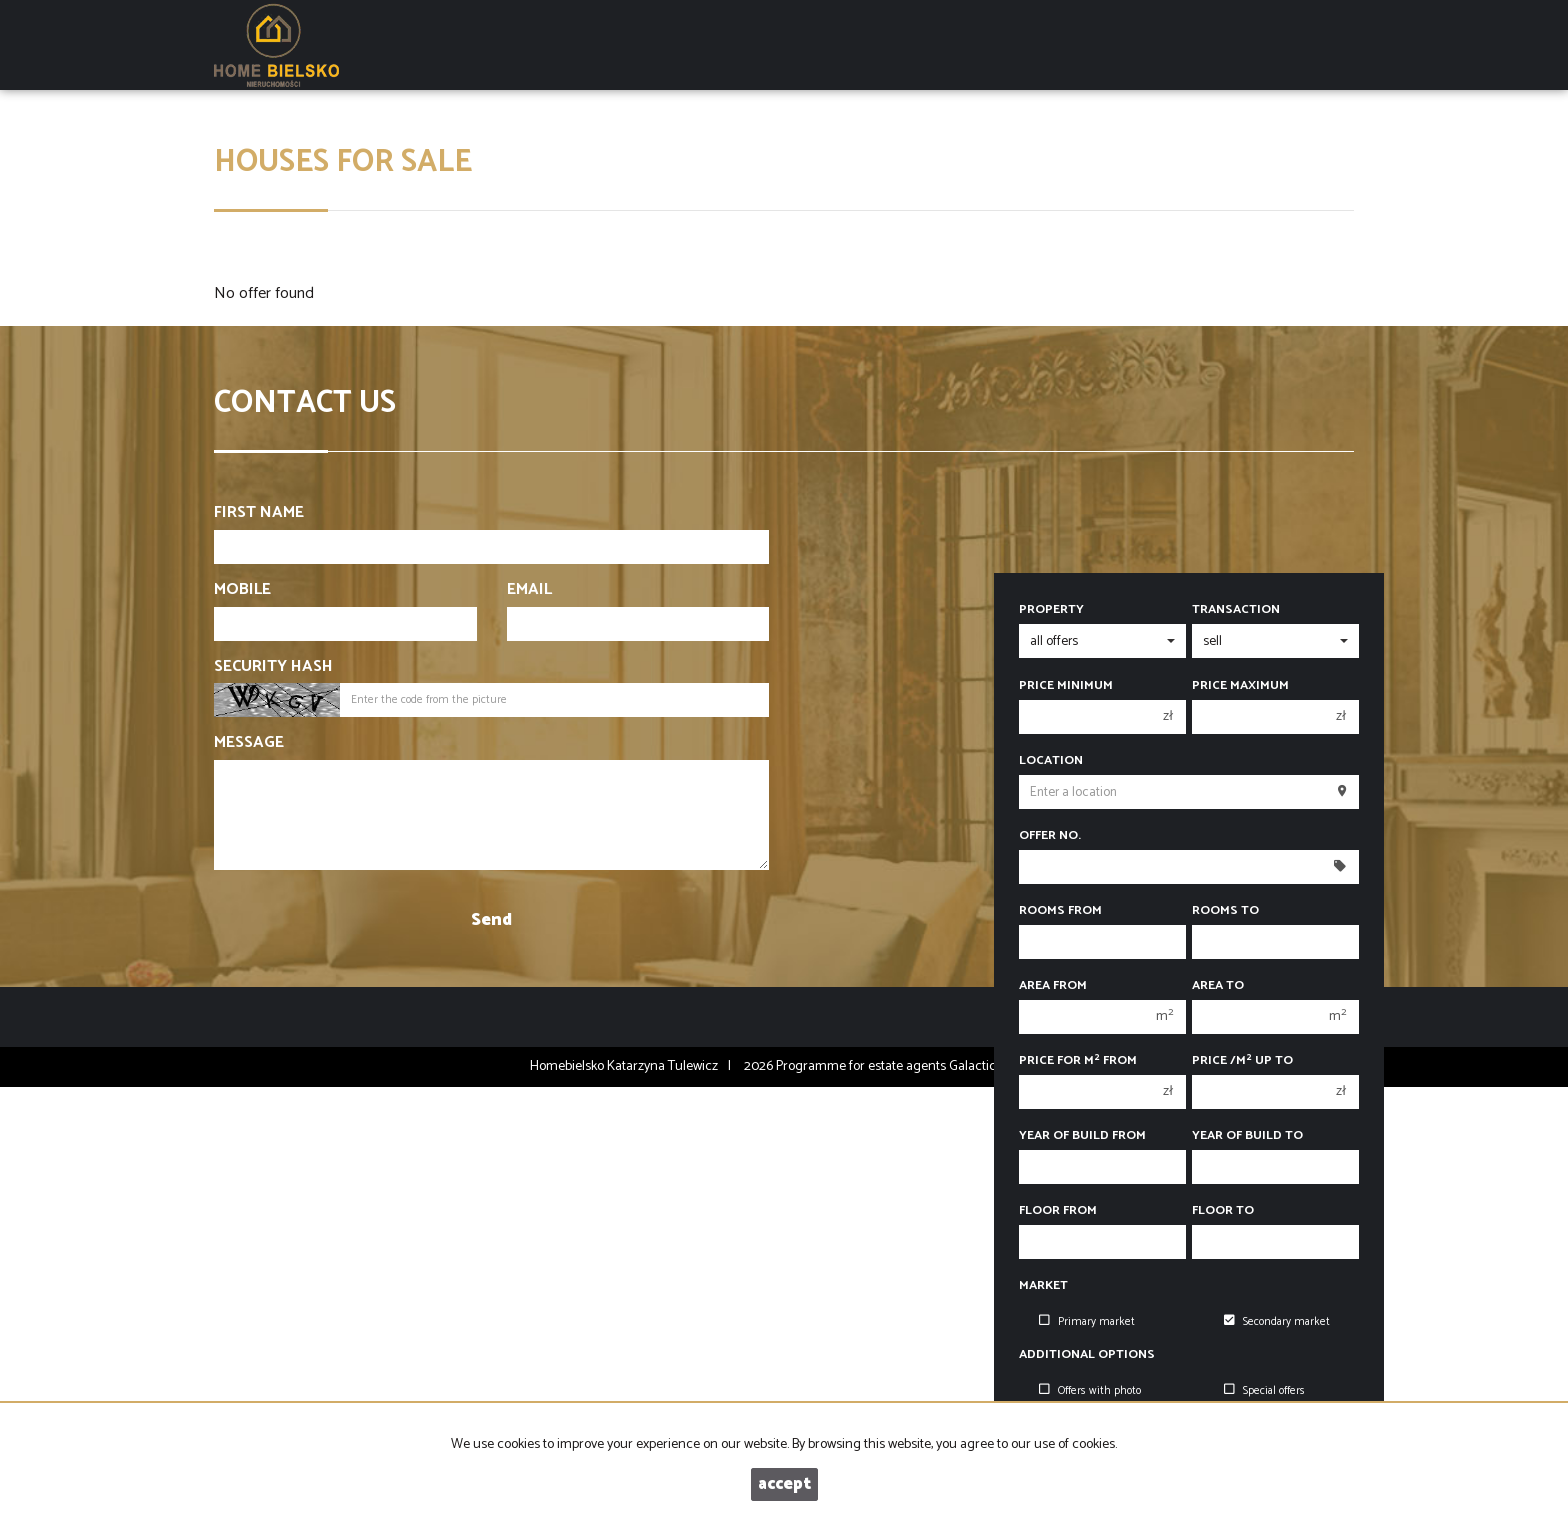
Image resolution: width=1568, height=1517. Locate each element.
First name (259, 513)
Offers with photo (1090, 1391)
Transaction (1236, 610)
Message (249, 743)
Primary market (1087, 1322)
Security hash (273, 667)
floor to (1223, 1211)
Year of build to (1247, 1136)
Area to (1218, 986)
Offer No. (1050, 836)
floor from (1058, 1211)
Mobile (242, 590)
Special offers (1264, 1391)
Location (1051, 761)
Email (529, 590)
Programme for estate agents (862, 1066)
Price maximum (1240, 686)
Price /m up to (1242, 1061)
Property (1051, 610)
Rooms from (1060, 911)
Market (1043, 1286)
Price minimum (1066, 686)
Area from (1053, 986)
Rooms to (1225, 911)
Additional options (1087, 1355)
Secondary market (1277, 1322)
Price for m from (1078, 1061)
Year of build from (1082, 1136)
